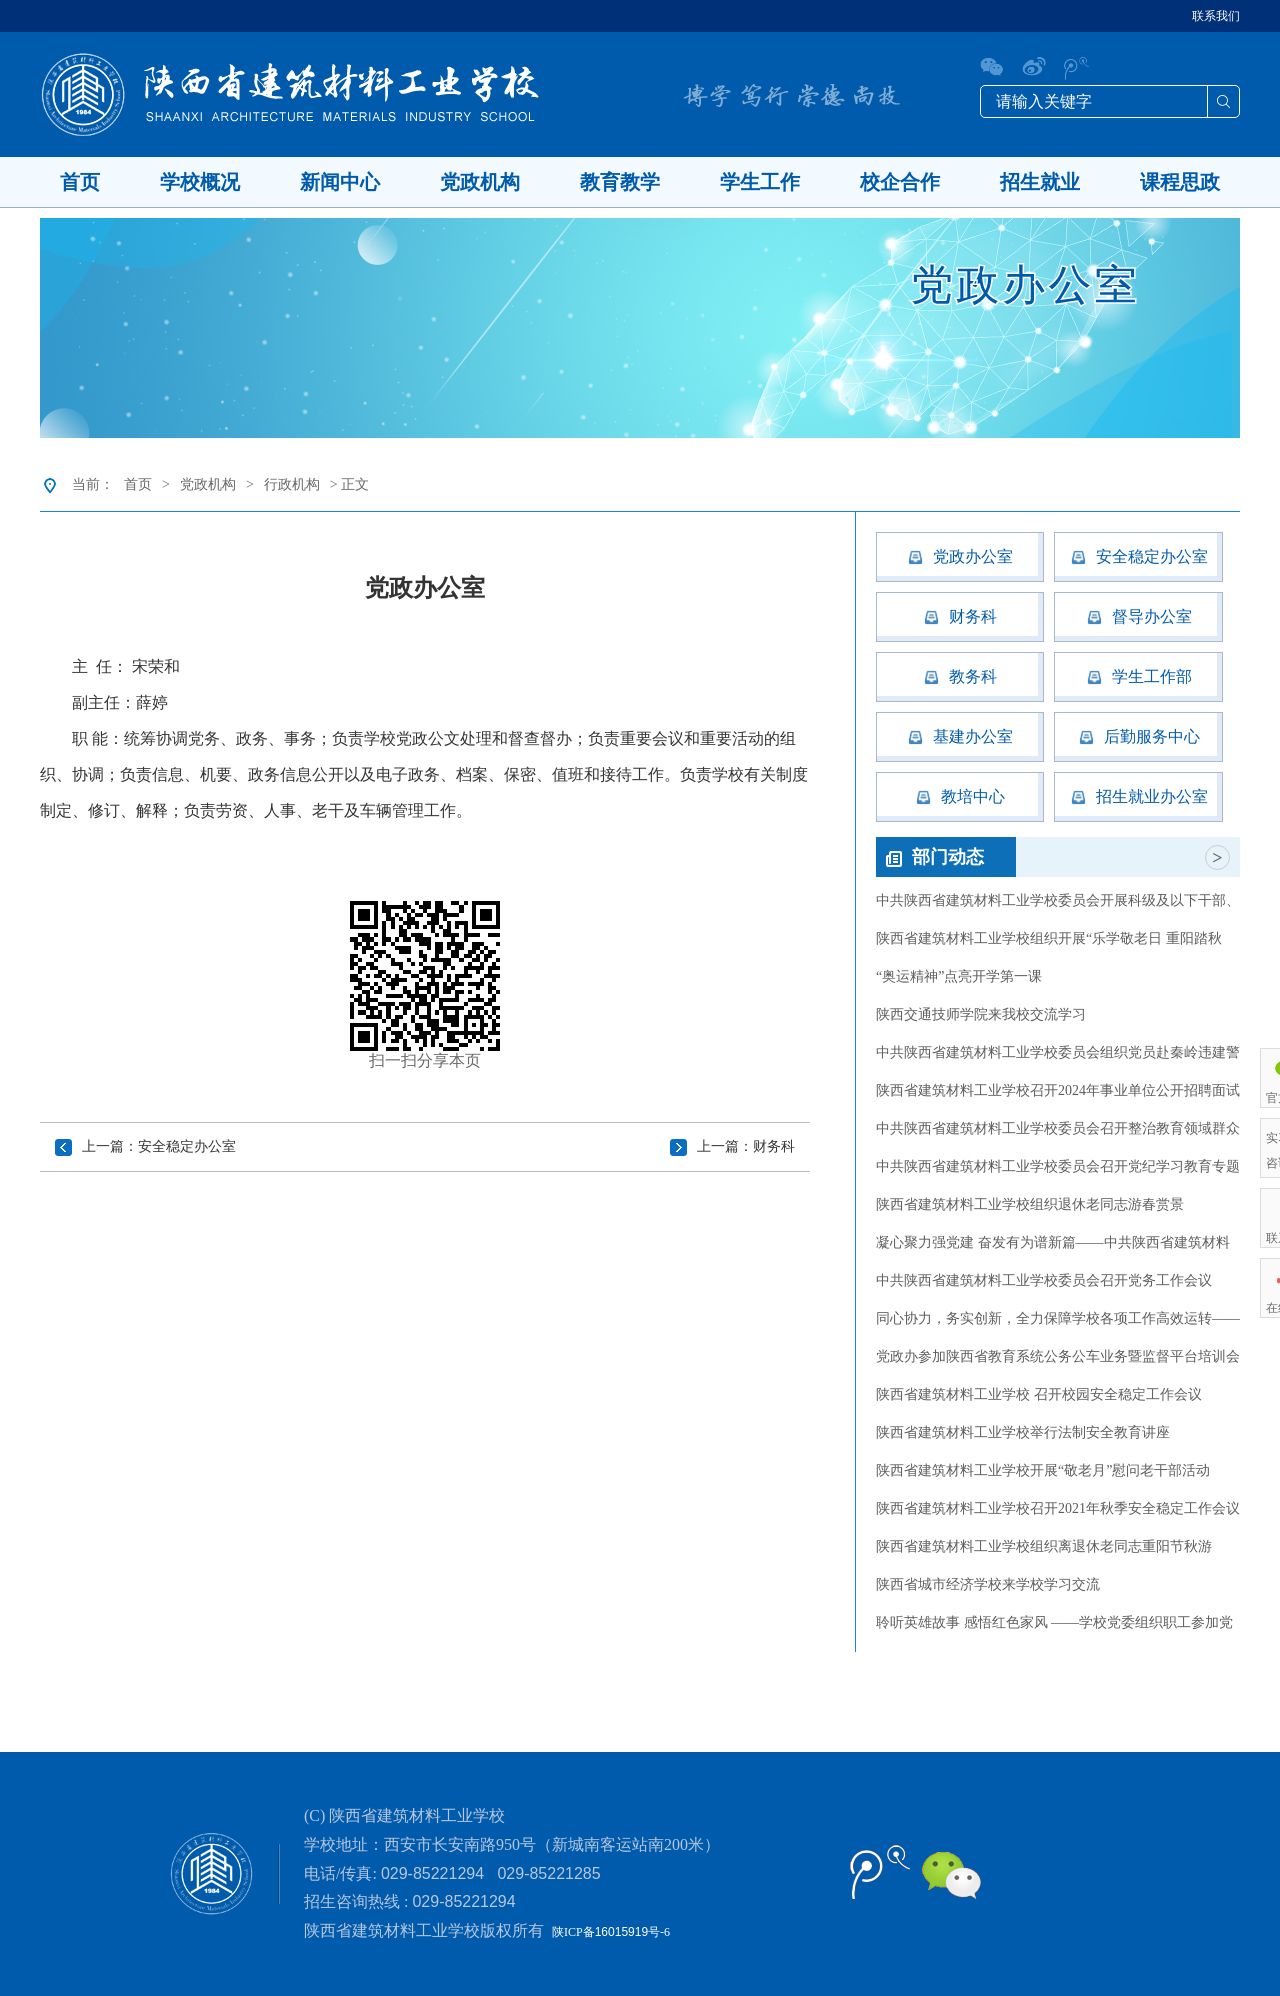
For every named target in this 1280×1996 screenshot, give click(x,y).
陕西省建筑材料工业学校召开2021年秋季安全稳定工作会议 (1058, 1508)
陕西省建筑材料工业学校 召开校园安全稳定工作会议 (1039, 1394)
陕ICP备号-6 (611, 1932)
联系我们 (1216, 16)
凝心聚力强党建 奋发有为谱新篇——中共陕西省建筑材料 (1053, 1242)
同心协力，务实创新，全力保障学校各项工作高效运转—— (1058, 1318)
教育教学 (620, 182)
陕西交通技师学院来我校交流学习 (981, 1014)
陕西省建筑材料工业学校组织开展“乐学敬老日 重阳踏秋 (1049, 938)
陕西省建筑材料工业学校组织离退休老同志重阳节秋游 (1044, 1546)
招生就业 (1040, 182)
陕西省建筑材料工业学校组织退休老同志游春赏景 (1030, 1204)
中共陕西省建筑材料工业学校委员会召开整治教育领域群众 (1058, 1128)
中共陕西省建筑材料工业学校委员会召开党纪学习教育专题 (1058, 1166)
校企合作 (900, 182)
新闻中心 (340, 182)
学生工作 (760, 182)
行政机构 (292, 484)
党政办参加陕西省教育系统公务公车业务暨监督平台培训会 (1058, 1356)
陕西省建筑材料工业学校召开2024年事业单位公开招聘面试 (1058, 1090)
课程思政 (1180, 182)
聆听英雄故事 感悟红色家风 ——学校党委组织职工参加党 (1054, 1622)
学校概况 (200, 182)
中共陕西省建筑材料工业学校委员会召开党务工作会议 (1044, 1280)
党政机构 (480, 182)
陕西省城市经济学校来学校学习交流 (988, 1584)
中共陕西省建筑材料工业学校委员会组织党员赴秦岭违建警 (1058, 1052)
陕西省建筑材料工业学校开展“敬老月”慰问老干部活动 (1043, 1470)
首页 (80, 182)
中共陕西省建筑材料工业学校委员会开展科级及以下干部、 (1058, 900)
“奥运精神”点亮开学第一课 (959, 976)
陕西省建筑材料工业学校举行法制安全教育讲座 (1023, 1432)
